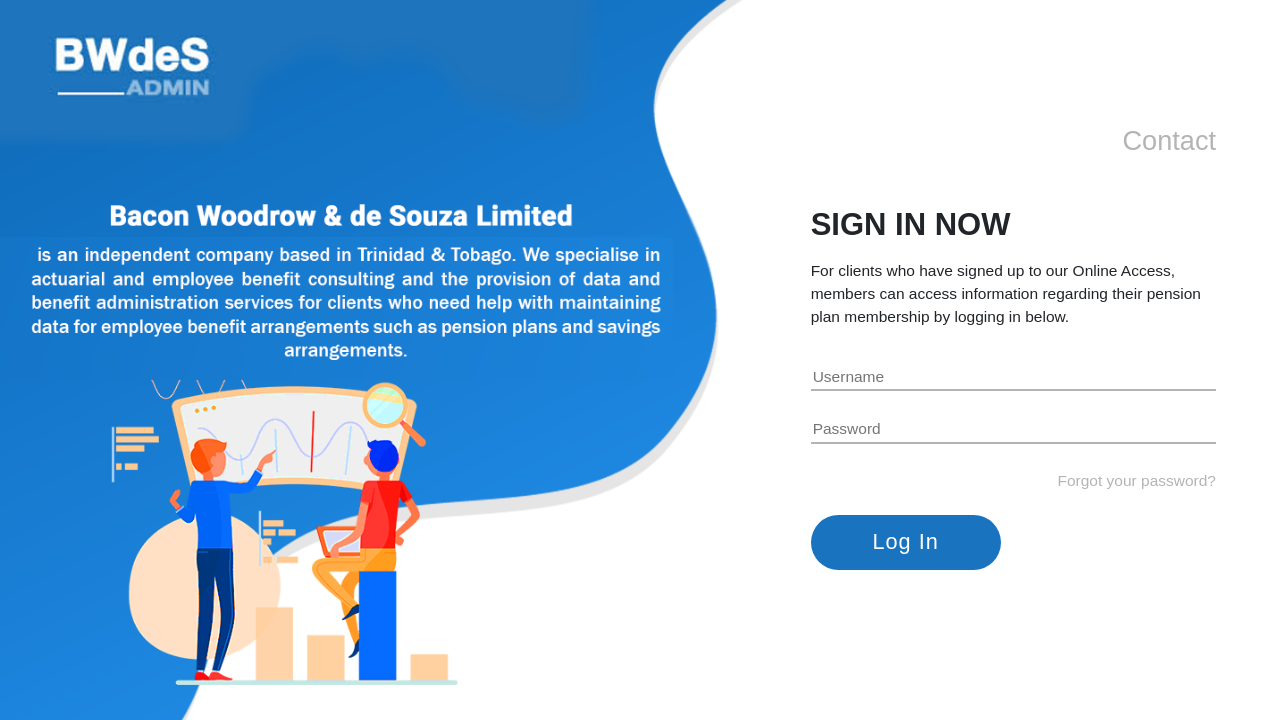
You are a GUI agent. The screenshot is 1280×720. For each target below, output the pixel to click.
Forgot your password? (1136, 480)
